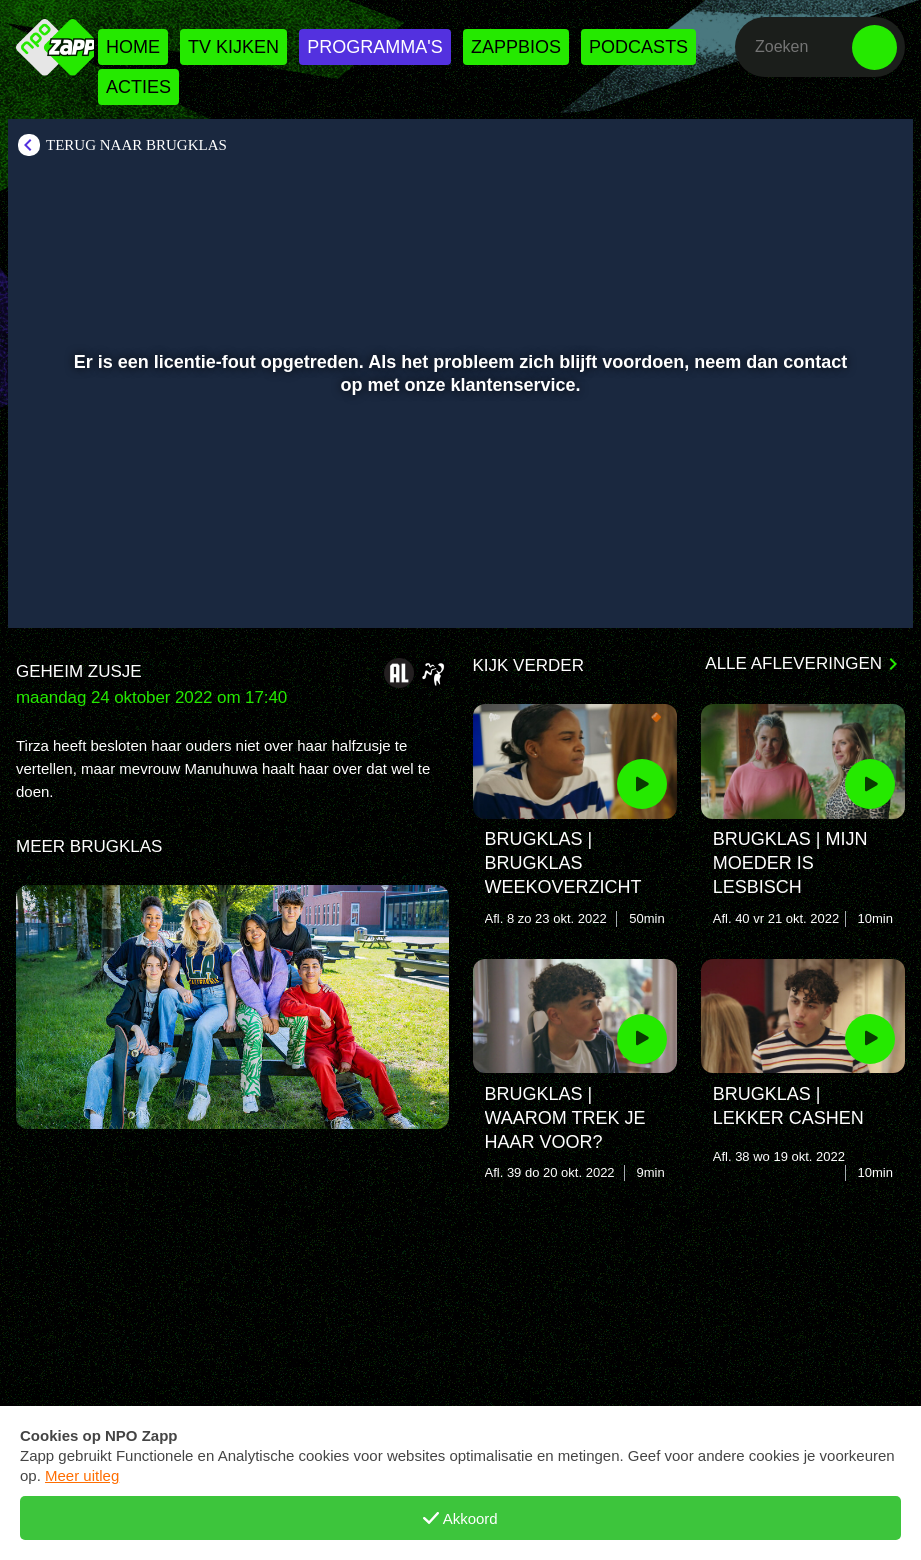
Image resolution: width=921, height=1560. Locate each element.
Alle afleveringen (793, 663)
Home (133, 47)
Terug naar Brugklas (136, 145)
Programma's (374, 47)
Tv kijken (233, 47)
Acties (138, 87)
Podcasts (638, 47)
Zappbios (516, 47)
